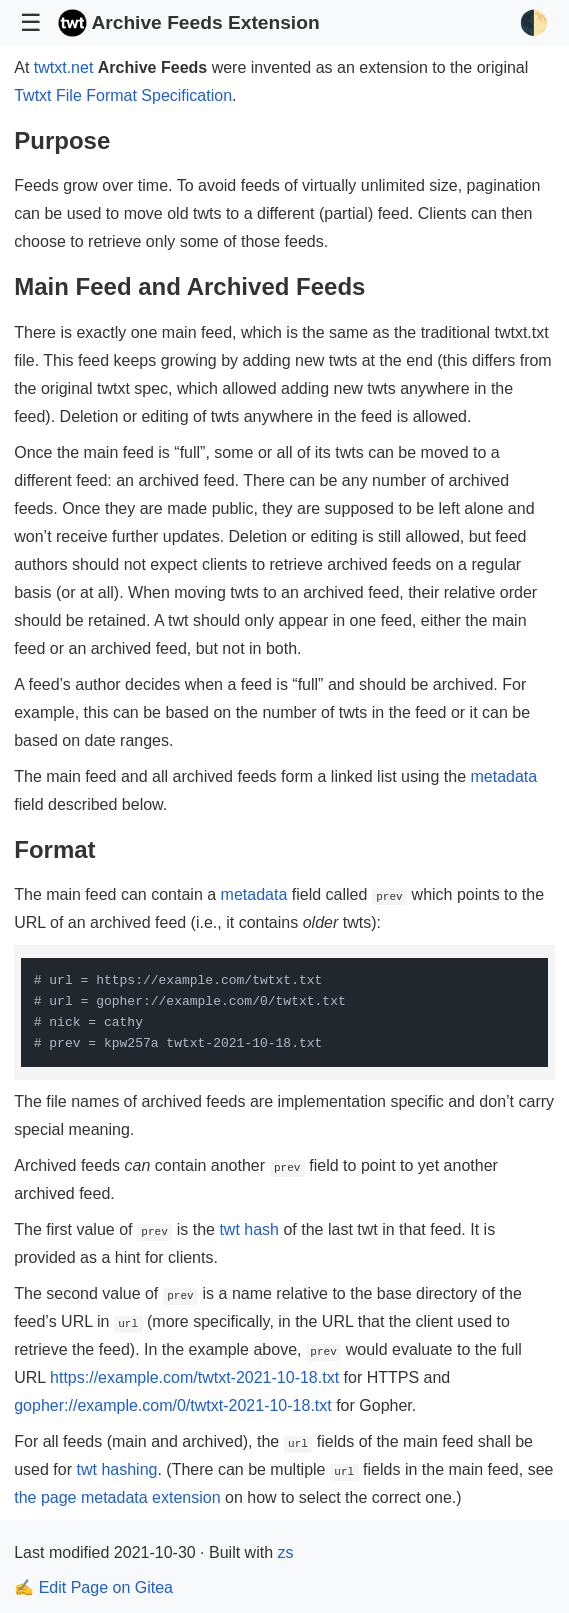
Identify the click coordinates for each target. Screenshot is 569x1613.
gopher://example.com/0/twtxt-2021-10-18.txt (173, 1405)
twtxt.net (64, 67)
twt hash (249, 1229)
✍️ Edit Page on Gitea (93, 1587)
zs (285, 1552)
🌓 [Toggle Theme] (534, 22)
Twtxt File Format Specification (123, 95)
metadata (503, 776)
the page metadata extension (117, 1497)
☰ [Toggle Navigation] (31, 22)
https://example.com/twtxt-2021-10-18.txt (194, 1377)
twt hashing (116, 1469)
